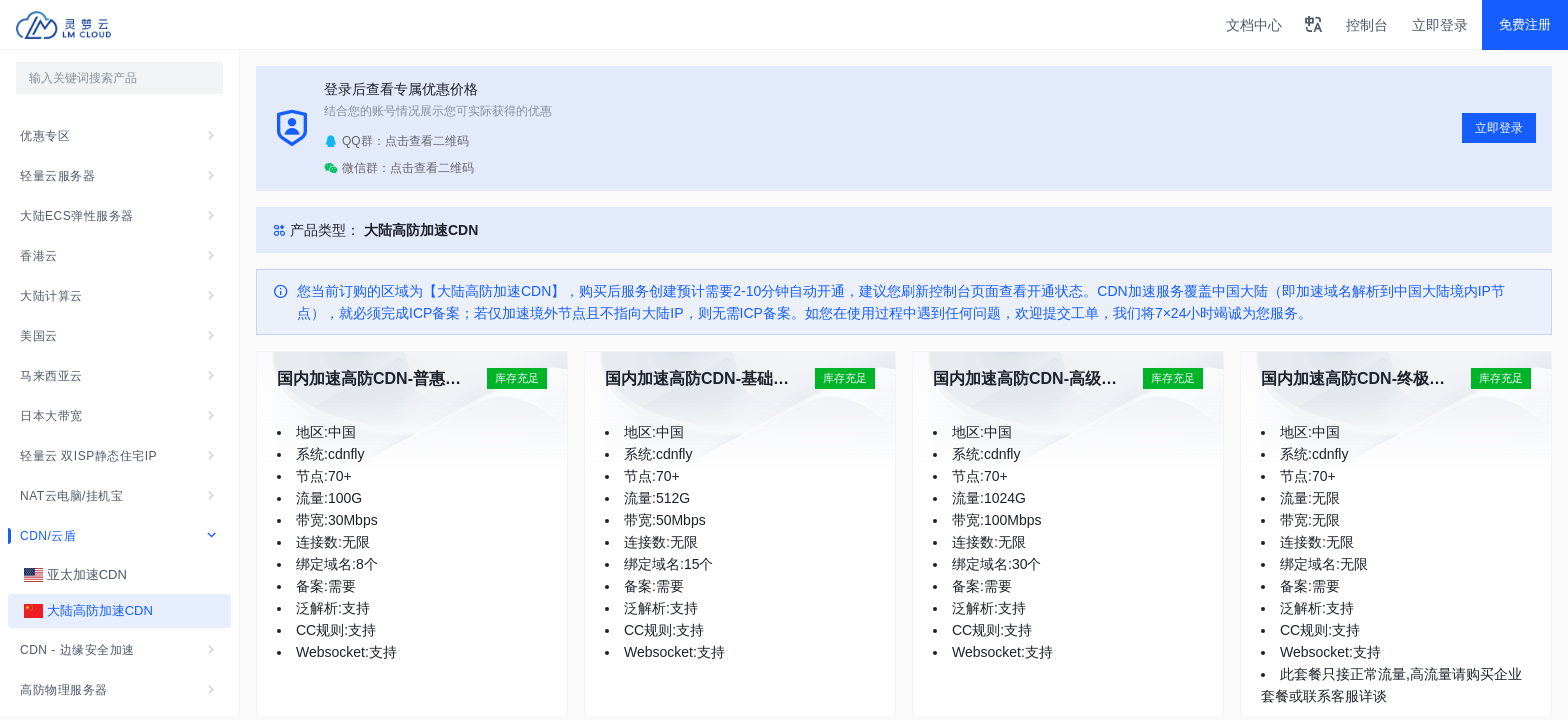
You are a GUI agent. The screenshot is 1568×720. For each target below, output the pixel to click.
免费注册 (1525, 24)
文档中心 (1254, 25)
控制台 (1367, 25)
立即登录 (1440, 25)
